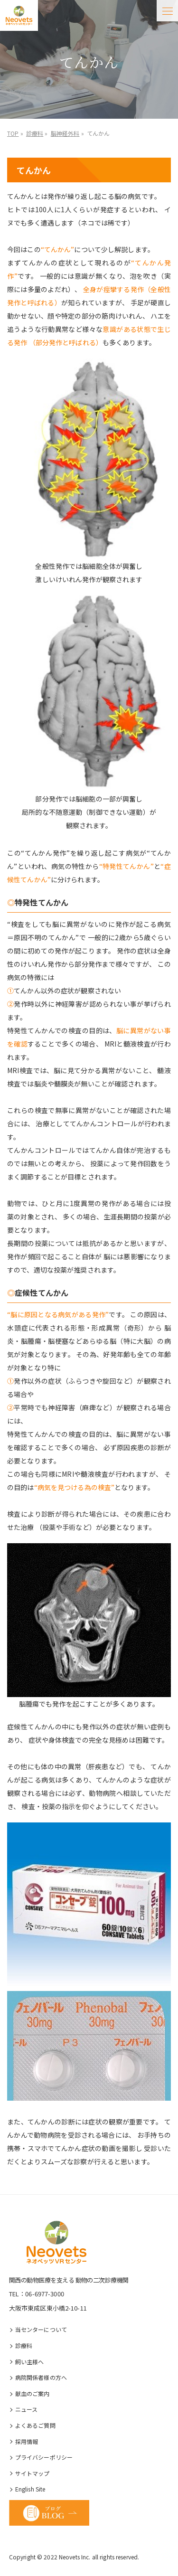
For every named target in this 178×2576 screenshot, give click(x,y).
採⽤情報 (26, 2441)
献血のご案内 (32, 2393)
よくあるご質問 (35, 2425)
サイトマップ (32, 2473)
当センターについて (41, 2329)
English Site (30, 2489)
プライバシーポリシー (44, 2457)
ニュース (26, 2409)
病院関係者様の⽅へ (41, 2377)
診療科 (23, 2345)
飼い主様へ (29, 2362)
